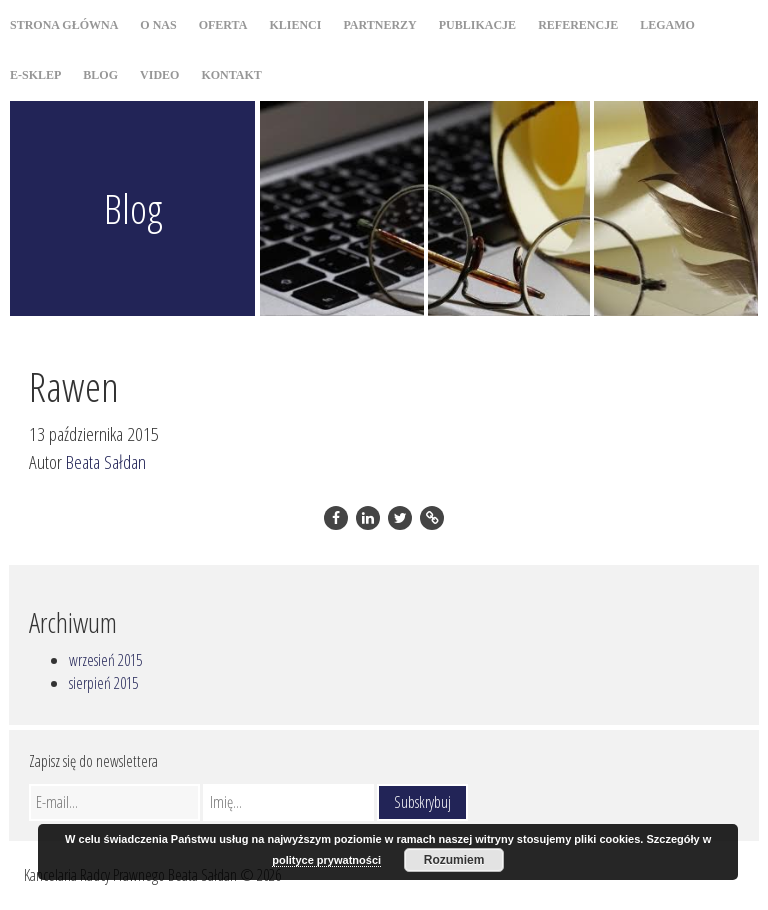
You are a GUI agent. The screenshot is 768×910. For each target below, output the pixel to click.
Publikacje (477, 25)
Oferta (223, 25)
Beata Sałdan (106, 461)
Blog (100, 75)
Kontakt (231, 75)
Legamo (667, 25)
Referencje (578, 25)
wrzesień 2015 (105, 660)
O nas (158, 25)
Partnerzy (379, 25)
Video (159, 75)
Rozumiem (454, 860)
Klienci (295, 25)
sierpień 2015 (103, 683)
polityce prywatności (326, 860)
